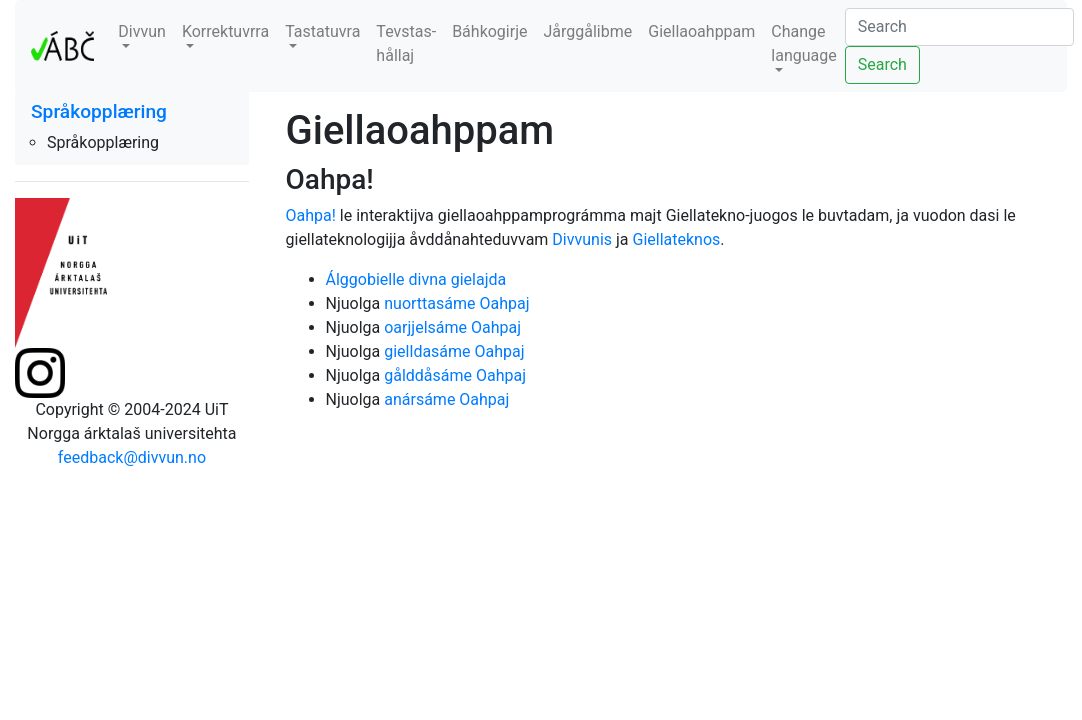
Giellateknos (677, 239)
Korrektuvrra (225, 31)
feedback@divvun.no (132, 457)
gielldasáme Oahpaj (454, 351)
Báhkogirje (489, 31)
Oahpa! (311, 215)
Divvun (142, 31)
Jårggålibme (587, 31)
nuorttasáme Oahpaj (456, 303)
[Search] (959, 27)
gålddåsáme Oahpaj (455, 375)
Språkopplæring (99, 111)
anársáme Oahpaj (446, 399)
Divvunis (582, 239)
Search (882, 64)
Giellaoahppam (701, 31)
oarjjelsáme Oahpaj (452, 327)
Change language (803, 43)
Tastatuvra (322, 31)
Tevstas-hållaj (406, 43)
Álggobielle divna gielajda (416, 279)
